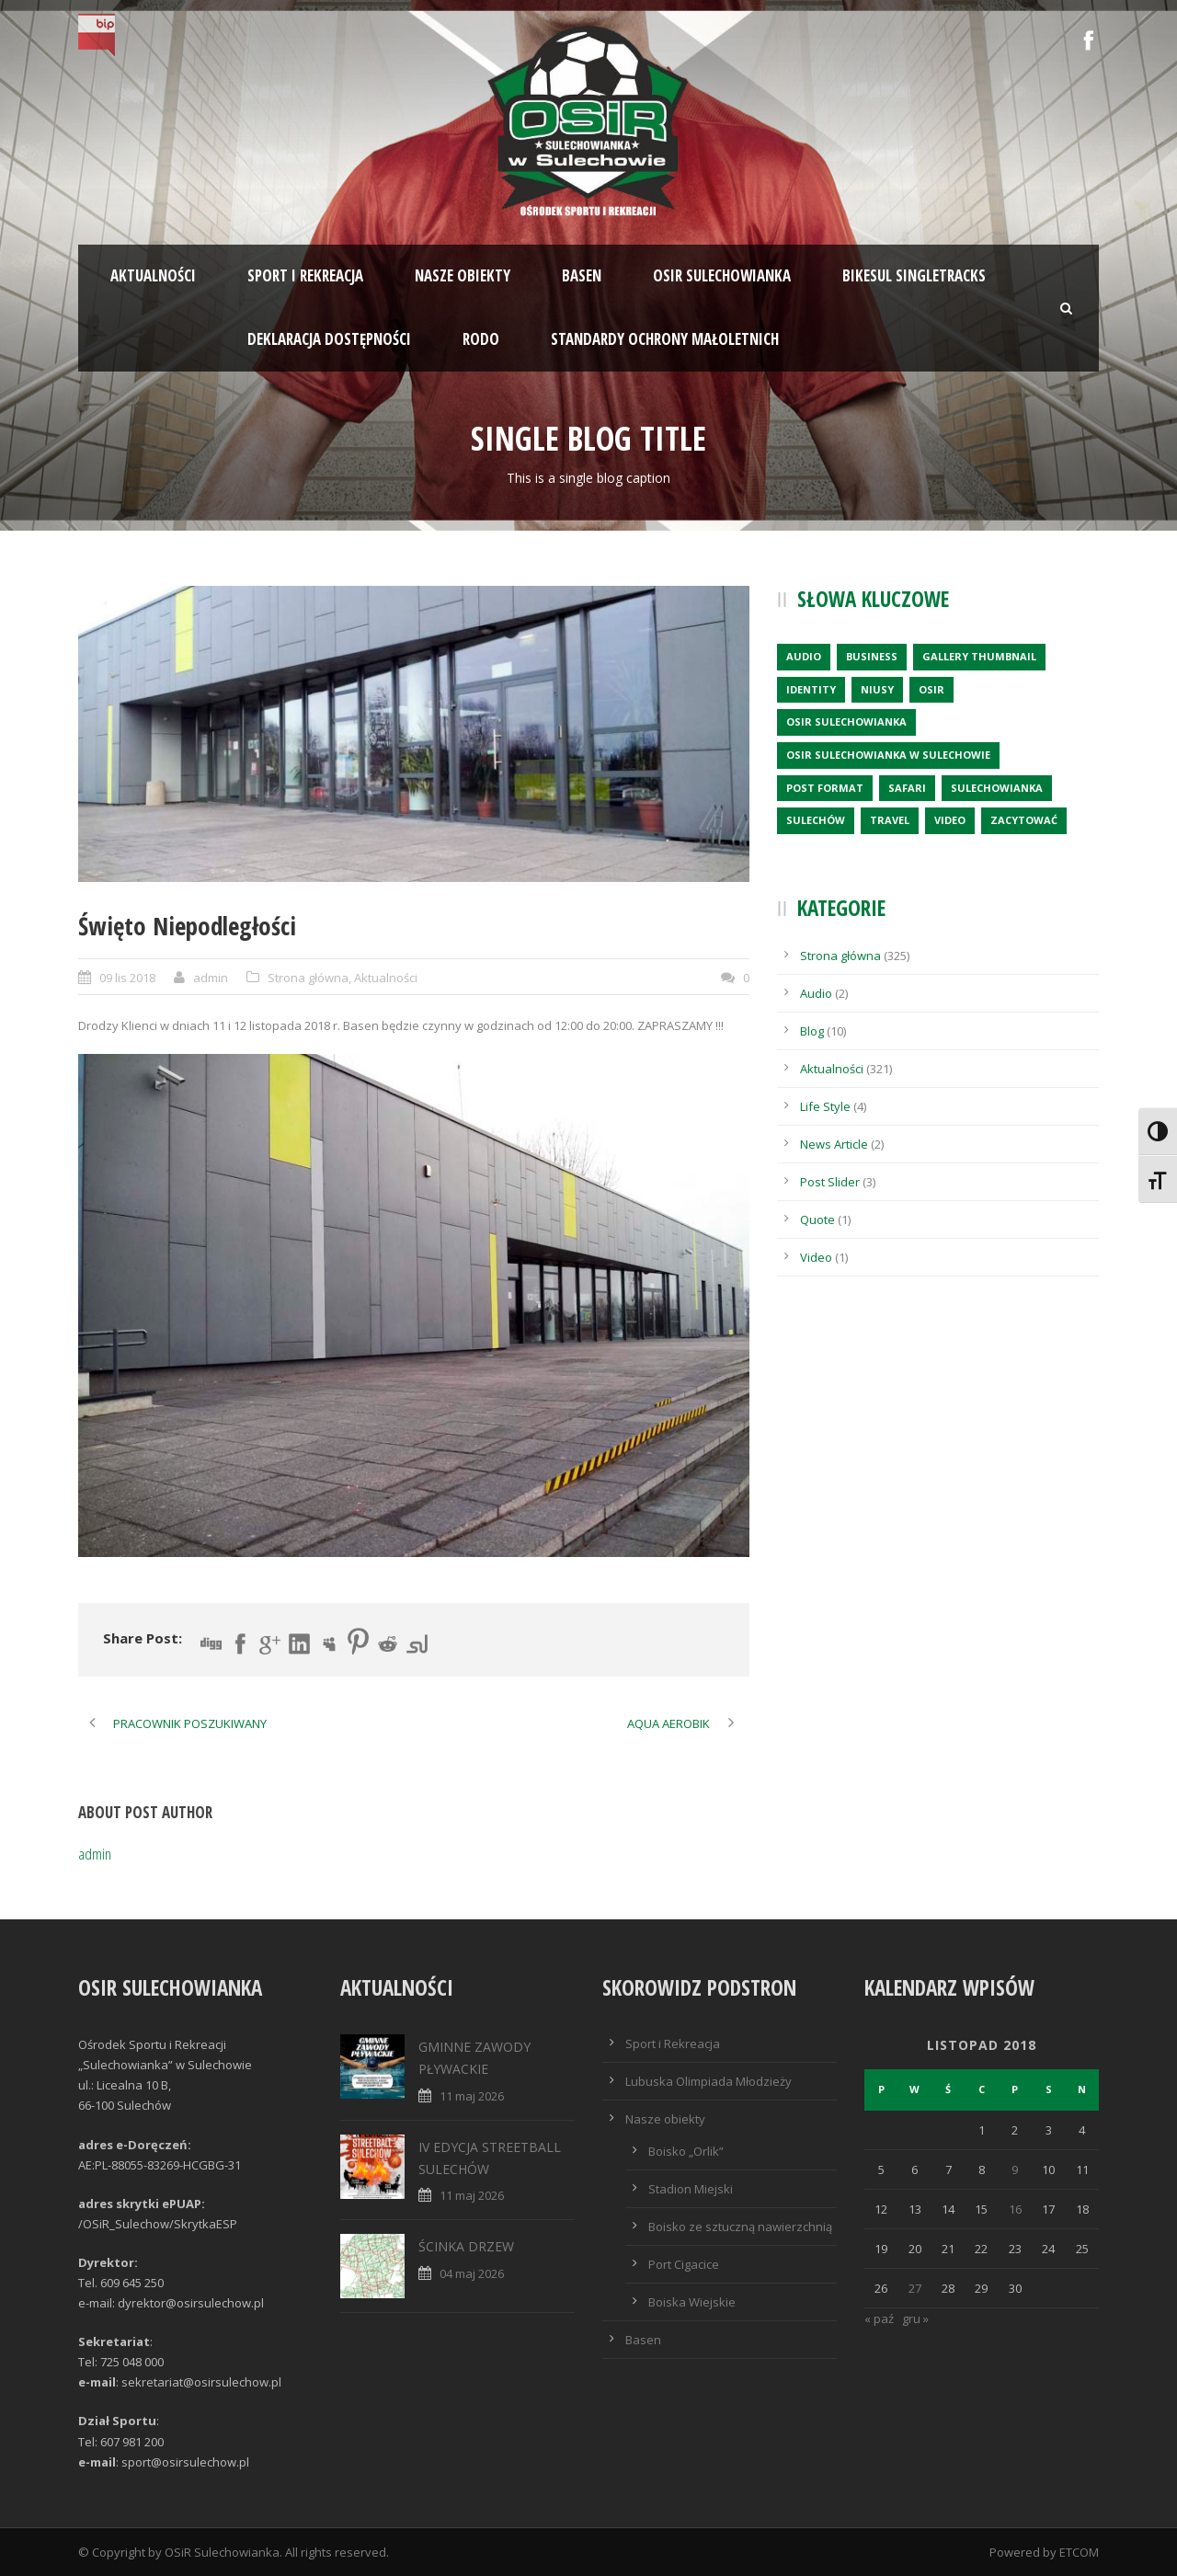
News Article (834, 1144)
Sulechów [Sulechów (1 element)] (815, 820)
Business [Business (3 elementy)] (871, 656)
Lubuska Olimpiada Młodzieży (708, 2081)
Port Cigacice (683, 2264)
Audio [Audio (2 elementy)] (803, 656)
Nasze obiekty (462, 275)
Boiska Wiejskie (692, 2302)
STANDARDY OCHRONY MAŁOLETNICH (665, 338)
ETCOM (1079, 2552)
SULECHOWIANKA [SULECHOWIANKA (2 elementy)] (997, 788)
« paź (879, 2318)
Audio (816, 993)
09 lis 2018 (127, 977)
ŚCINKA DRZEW (466, 2246)
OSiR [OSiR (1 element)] (931, 689)
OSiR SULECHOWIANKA (722, 275)
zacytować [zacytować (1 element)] (1023, 820)
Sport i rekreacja (305, 275)
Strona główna (308, 977)
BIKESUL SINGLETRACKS (914, 275)
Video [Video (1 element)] (950, 820)
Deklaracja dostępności (329, 338)
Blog (812, 1031)
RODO (481, 338)
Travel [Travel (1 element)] (889, 820)
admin (210, 977)
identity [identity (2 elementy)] (811, 689)
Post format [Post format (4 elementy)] (824, 788)
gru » (915, 2318)
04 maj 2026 (472, 2273)
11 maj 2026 (472, 2096)
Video (816, 1257)
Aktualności (153, 275)
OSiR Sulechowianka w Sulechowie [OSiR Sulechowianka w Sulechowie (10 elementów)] (888, 754)
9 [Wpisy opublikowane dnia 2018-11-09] (1014, 2169)
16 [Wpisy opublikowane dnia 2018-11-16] (1015, 2209)
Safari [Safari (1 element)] (907, 788)
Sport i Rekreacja (672, 2043)
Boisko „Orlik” (686, 2151)
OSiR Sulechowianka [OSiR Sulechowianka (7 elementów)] (846, 721)
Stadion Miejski (690, 2189)
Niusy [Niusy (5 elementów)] (877, 689)
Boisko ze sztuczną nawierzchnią (740, 2226)
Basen (581, 275)
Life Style (825, 1106)
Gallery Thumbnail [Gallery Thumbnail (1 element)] (979, 656)
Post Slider (830, 1182)
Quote (817, 1219)
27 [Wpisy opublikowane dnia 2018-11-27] (914, 2288)
